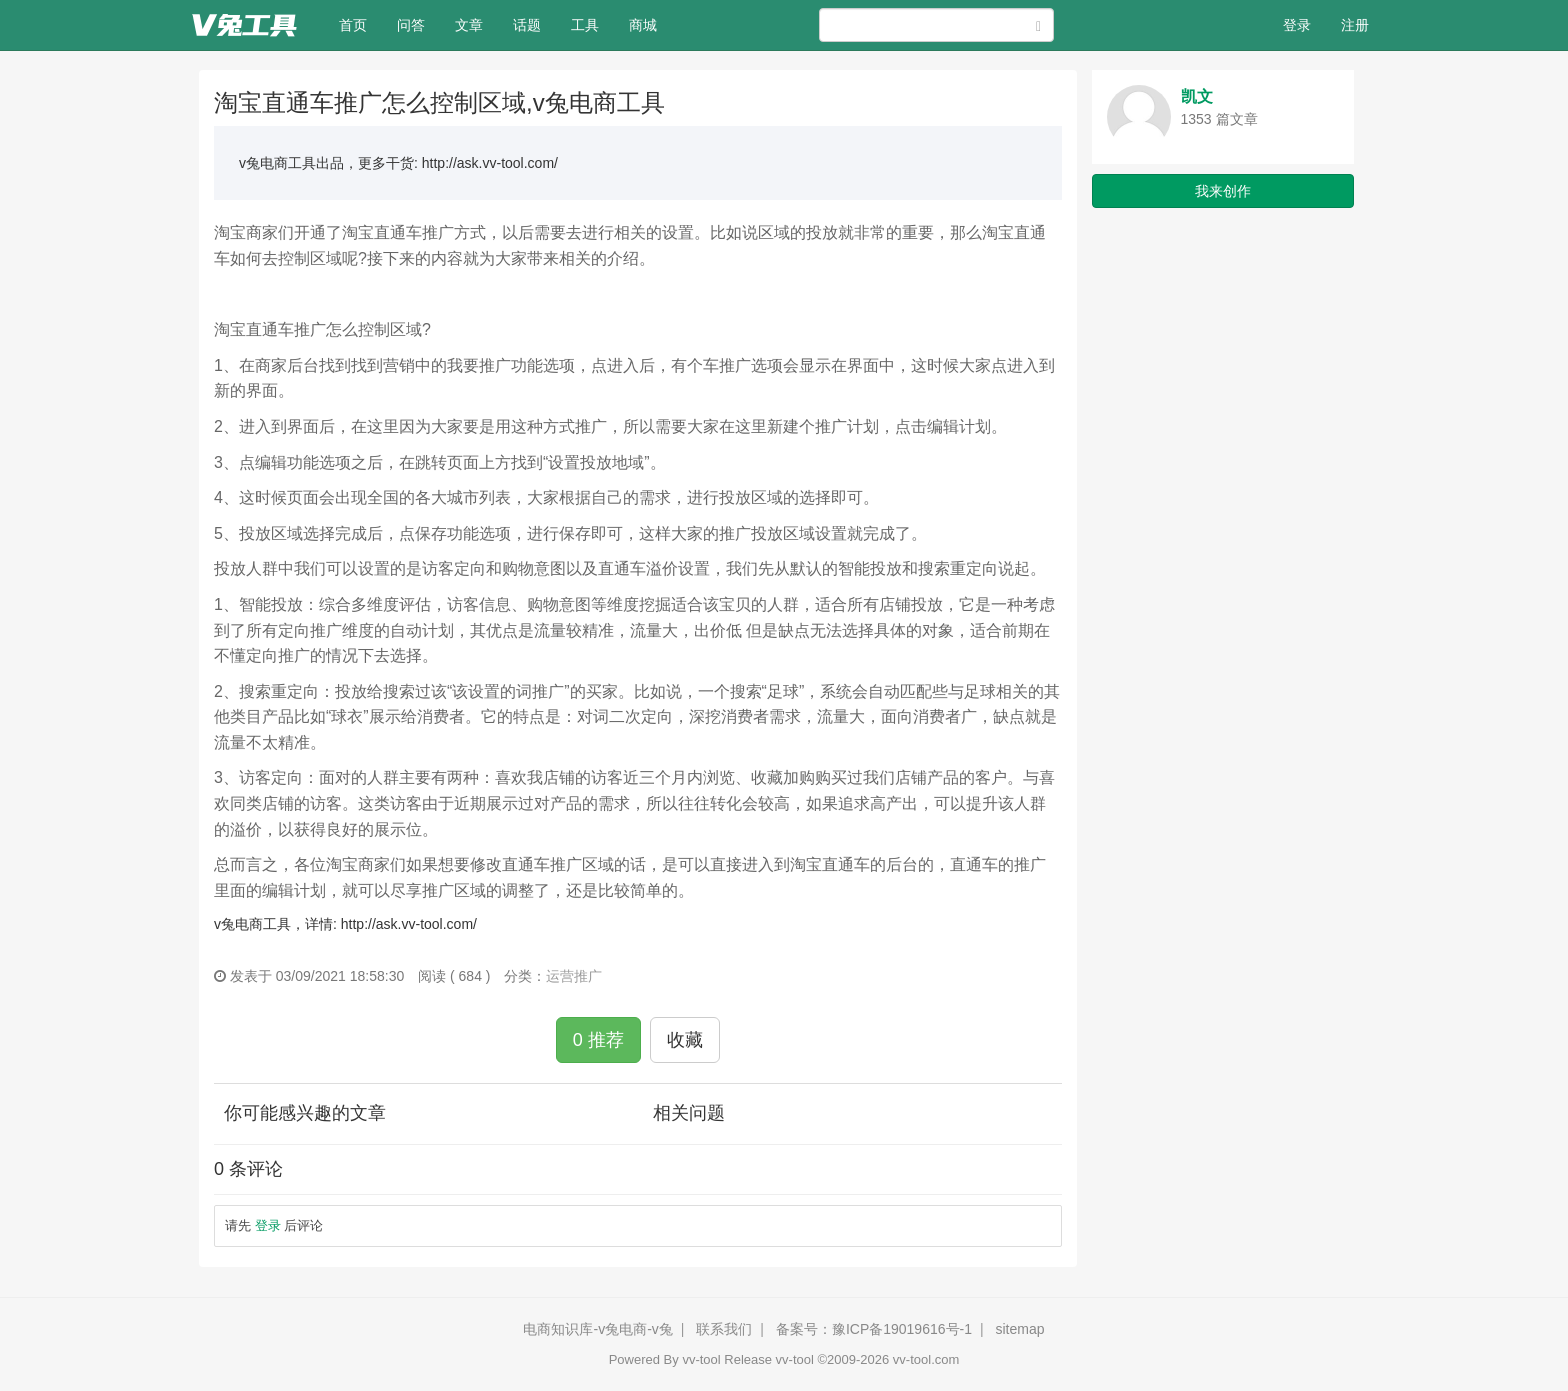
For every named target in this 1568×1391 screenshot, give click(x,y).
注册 (1355, 25)
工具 (585, 25)
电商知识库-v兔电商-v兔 (597, 1329)
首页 (360, 23)
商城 (643, 25)
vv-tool (701, 1359)
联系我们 (724, 1329)
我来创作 (1223, 191)
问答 (411, 25)
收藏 (685, 1040)
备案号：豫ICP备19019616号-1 (874, 1329)
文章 (469, 25)
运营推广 (574, 976)
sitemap (1019, 1329)
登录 (1297, 25)
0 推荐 (598, 1040)
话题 (527, 25)
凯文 (1197, 96)
